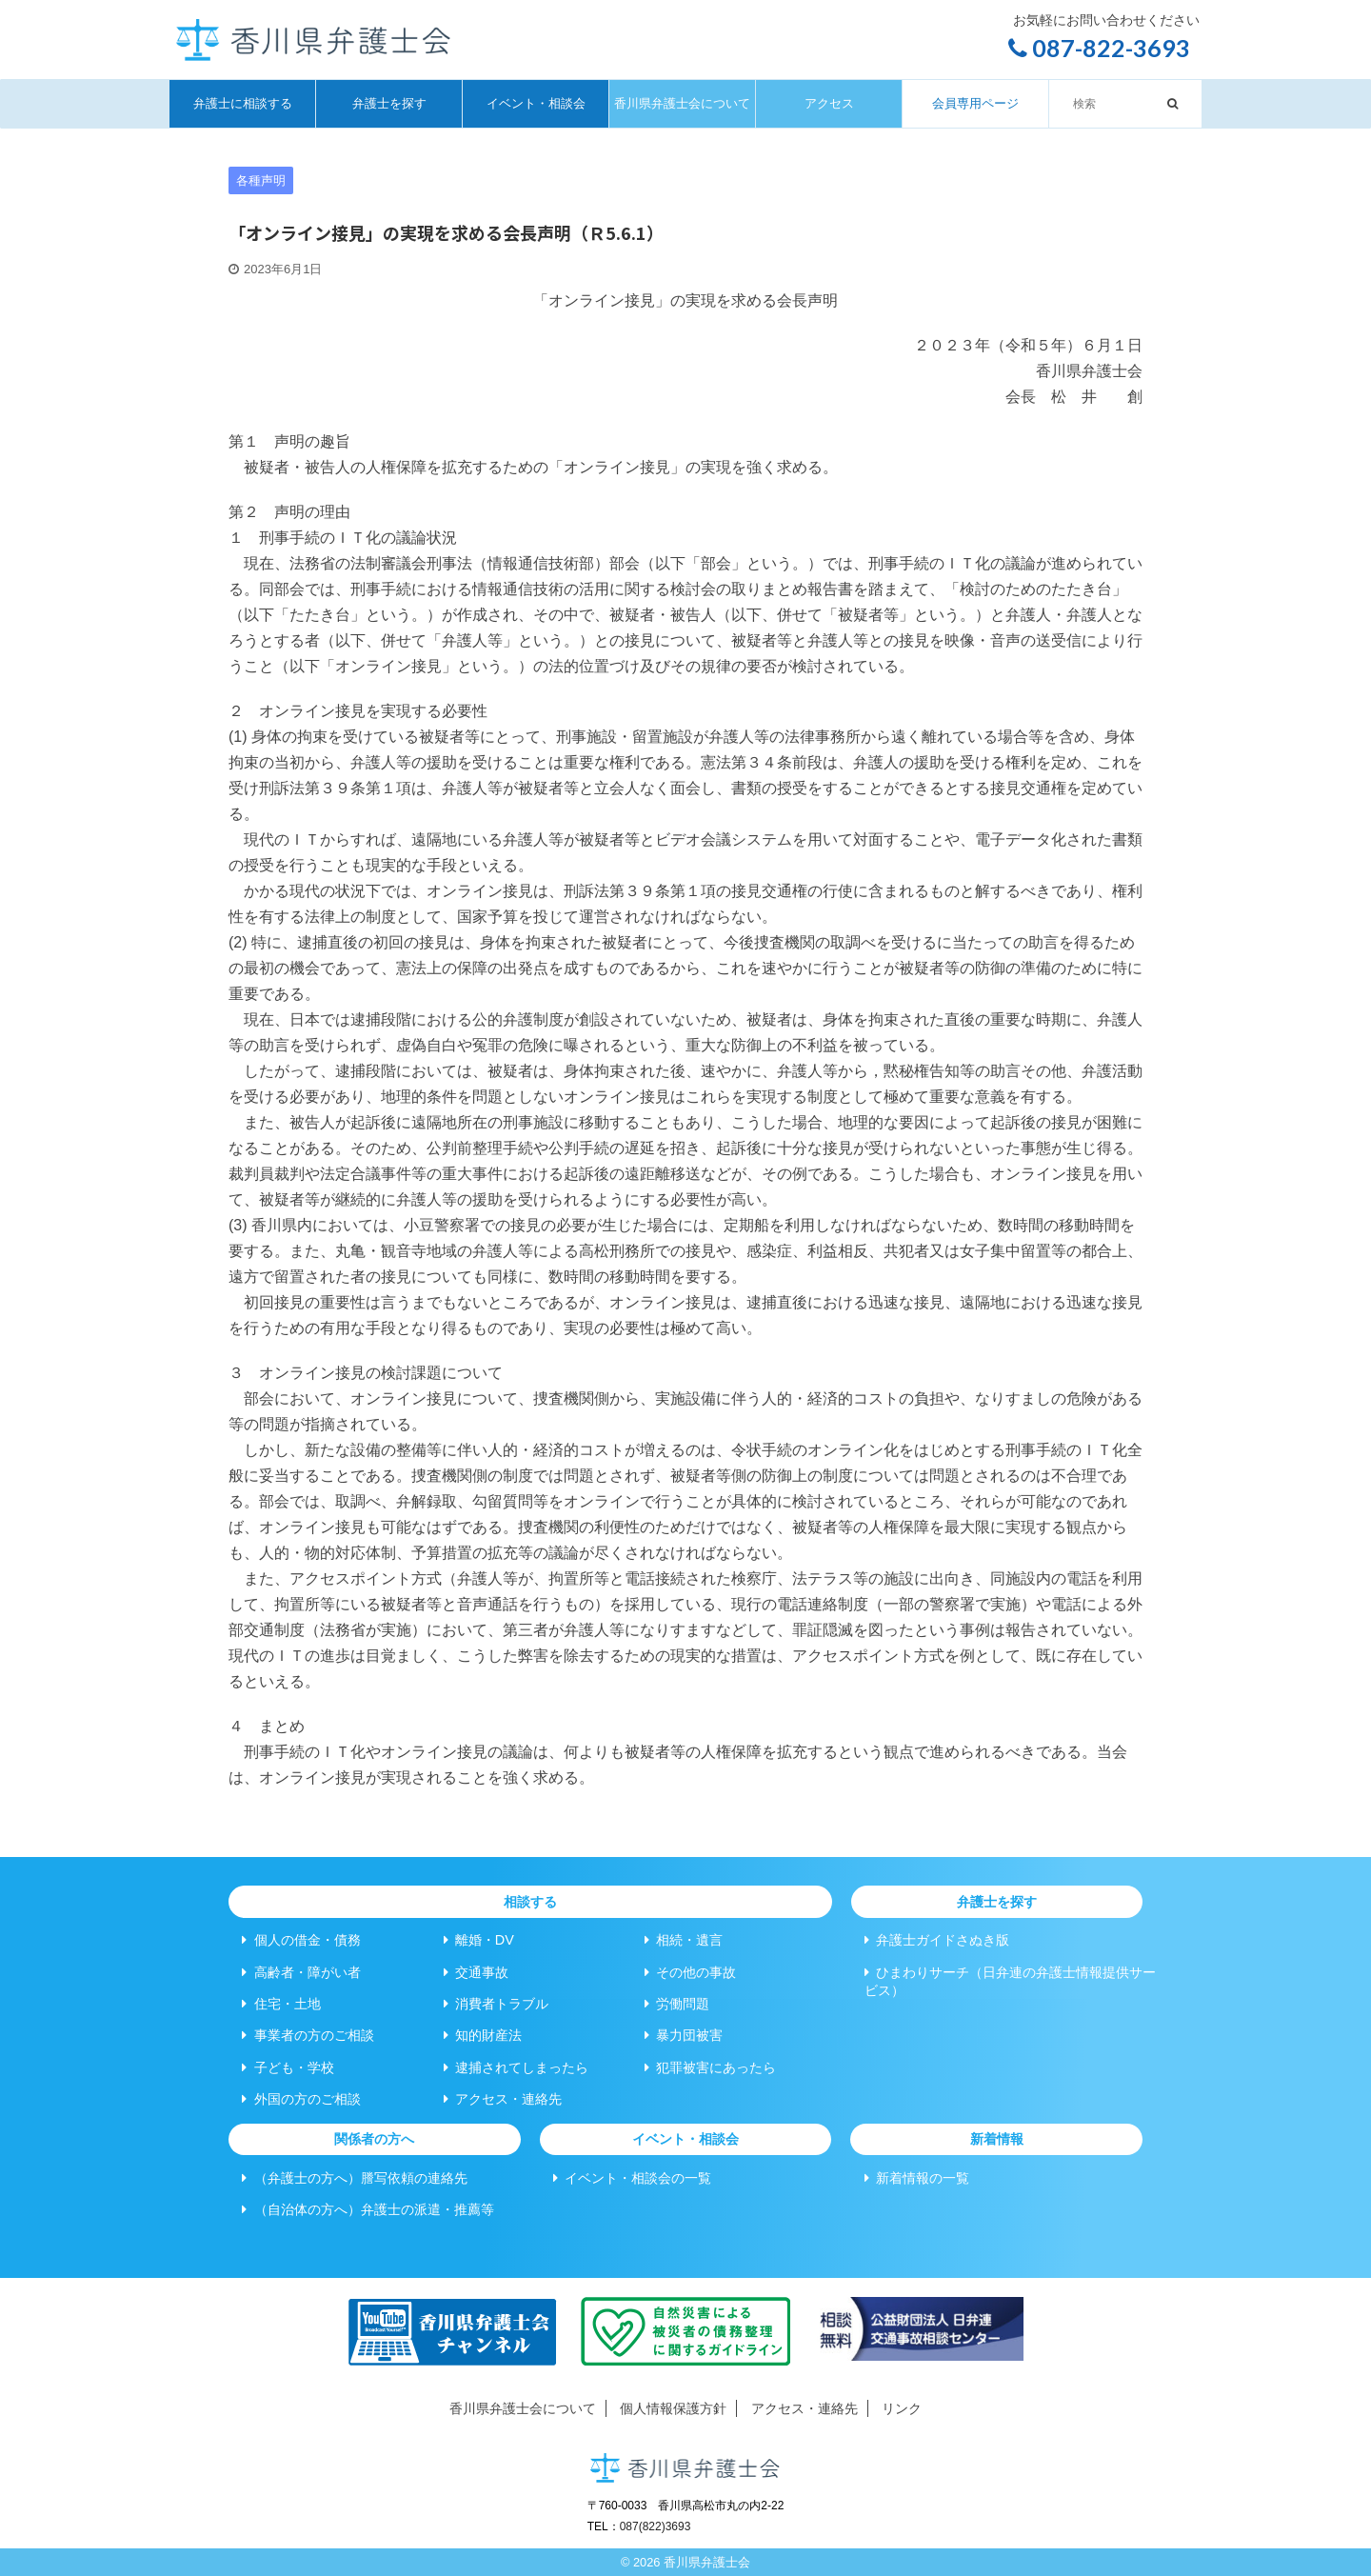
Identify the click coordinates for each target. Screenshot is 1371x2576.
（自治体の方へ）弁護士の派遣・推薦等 (367, 2209)
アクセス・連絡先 (503, 2099)
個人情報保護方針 (673, 2408)
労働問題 (677, 2003)
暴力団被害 (684, 2035)
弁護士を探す (389, 103)
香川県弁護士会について (682, 103)
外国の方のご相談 (301, 2099)
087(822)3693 (655, 2526)
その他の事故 (690, 1972)
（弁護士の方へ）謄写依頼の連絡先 (354, 2178)
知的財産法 (483, 2035)
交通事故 (476, 1972)
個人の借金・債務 (301, 1939)
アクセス (829, 103)
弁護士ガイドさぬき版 (936, 1939)
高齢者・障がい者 (301, 1972)
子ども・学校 (287, 2067)
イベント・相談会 (536, 103)
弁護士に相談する (242, 103)
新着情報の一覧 (916, 2178)
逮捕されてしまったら (516, 2067)
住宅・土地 (281, 2003)
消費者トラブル (496, 2003)
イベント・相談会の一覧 (632, 2178)
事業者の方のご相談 (307, 2035)
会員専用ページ (975, 103)
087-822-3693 (1099, 47)
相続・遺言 (684, 1939)
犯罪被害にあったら (710, 2067)
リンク (902, 2408)
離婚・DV (479, 1939)
